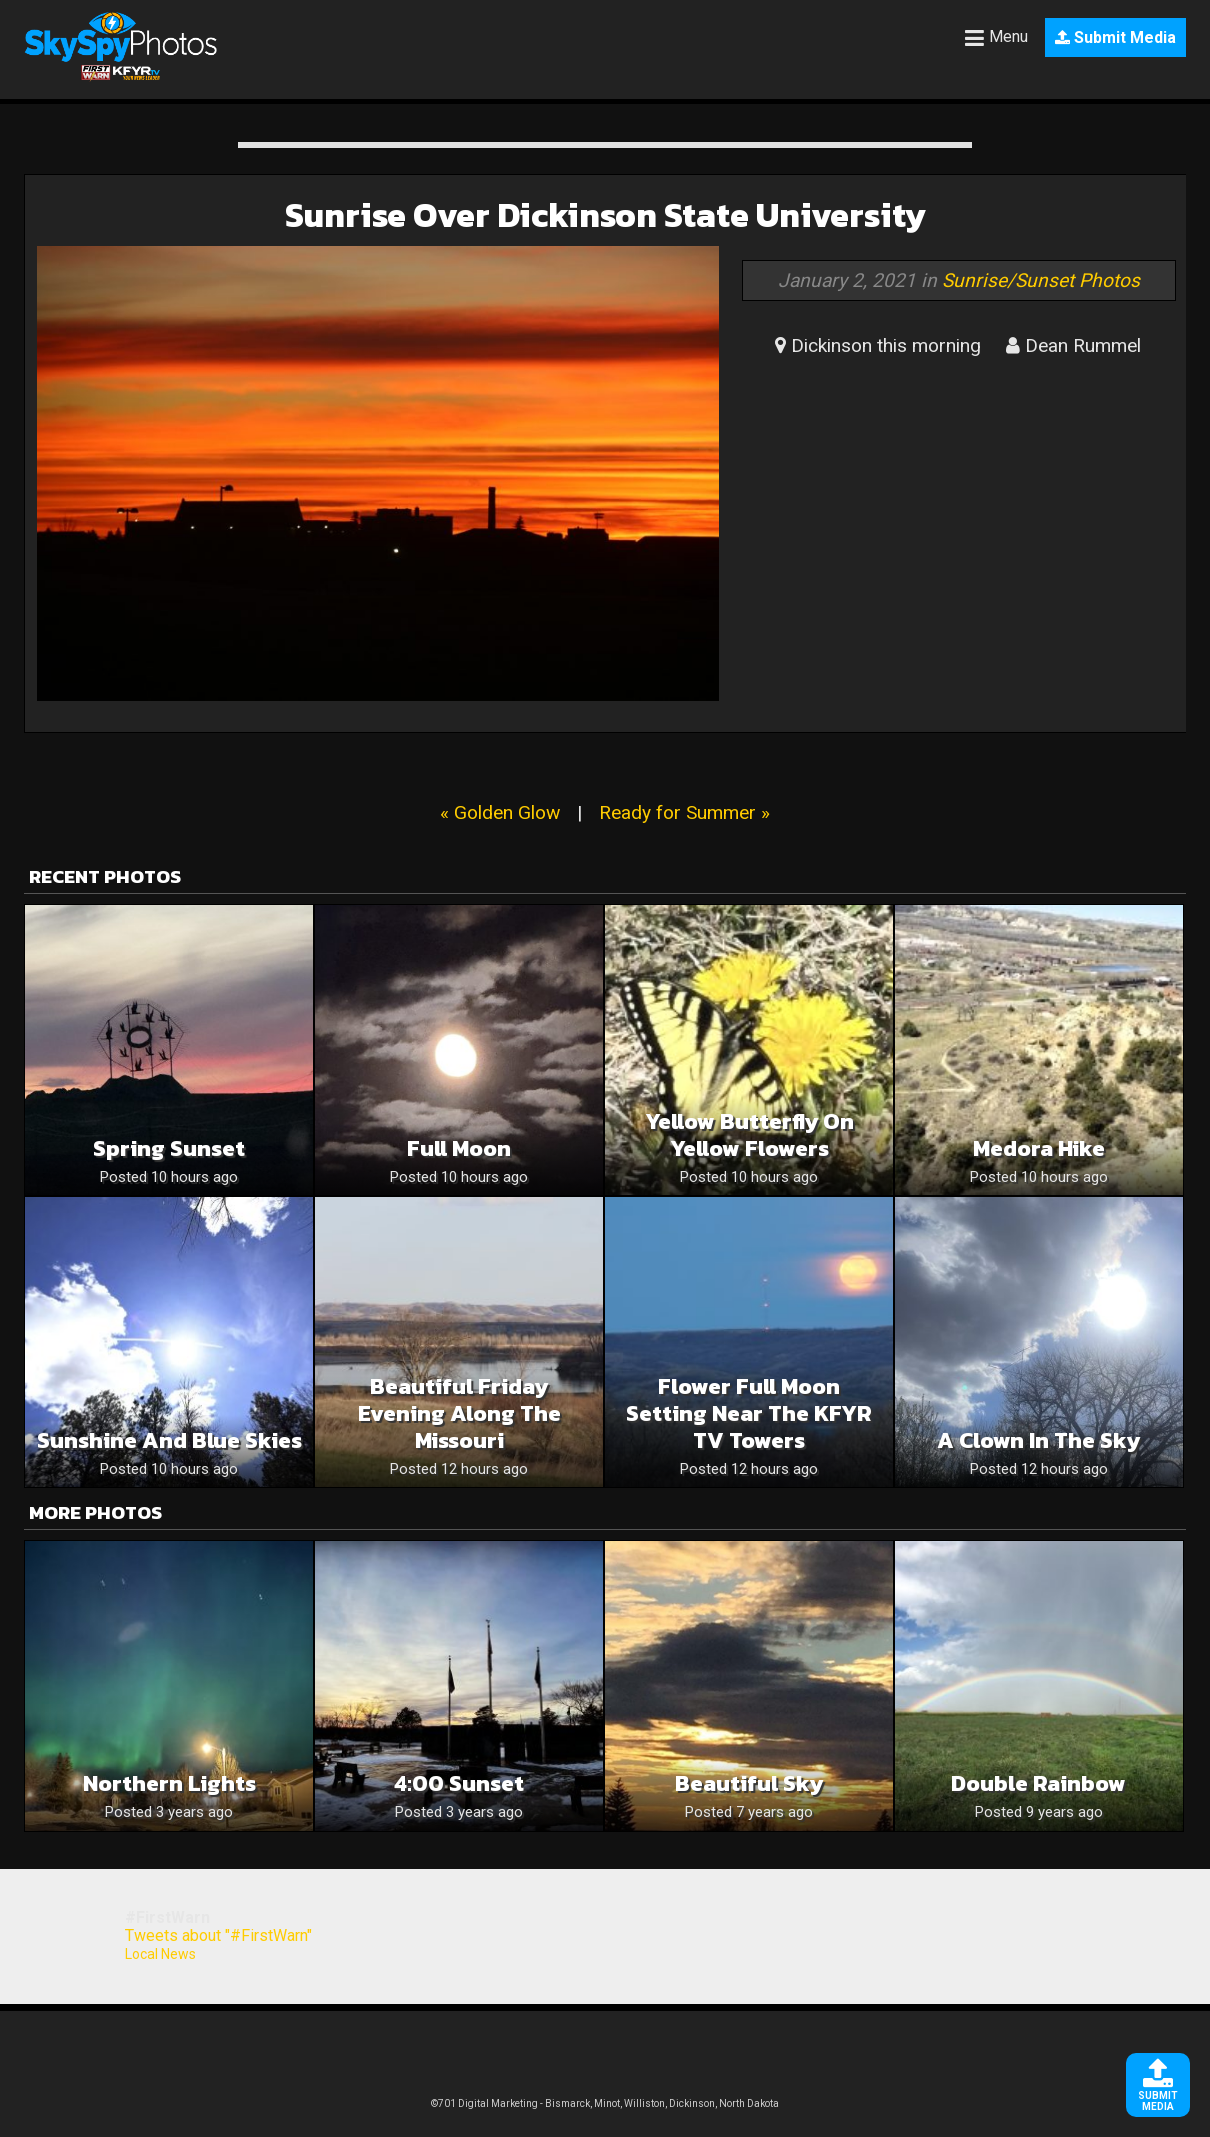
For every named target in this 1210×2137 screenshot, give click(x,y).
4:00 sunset (459, 1783)
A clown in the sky (1038, 1440)
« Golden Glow (500, 812)
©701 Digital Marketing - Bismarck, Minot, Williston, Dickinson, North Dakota (605, 2103)
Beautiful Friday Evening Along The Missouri (459, 1413)
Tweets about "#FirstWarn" (218, 1935)
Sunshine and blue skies (169, 1440)
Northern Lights (169, 1783)
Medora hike (1039, 1148)
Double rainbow (1038, 1783)
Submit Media (1115, 37)
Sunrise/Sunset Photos (1041, 280)
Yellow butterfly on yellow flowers (749, 1135)
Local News (160, 1954)
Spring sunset (169, 1148)
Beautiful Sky (749, 1783)
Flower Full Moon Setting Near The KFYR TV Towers (749, 1413)
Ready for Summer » (684, 812)
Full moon (459, 1148)
